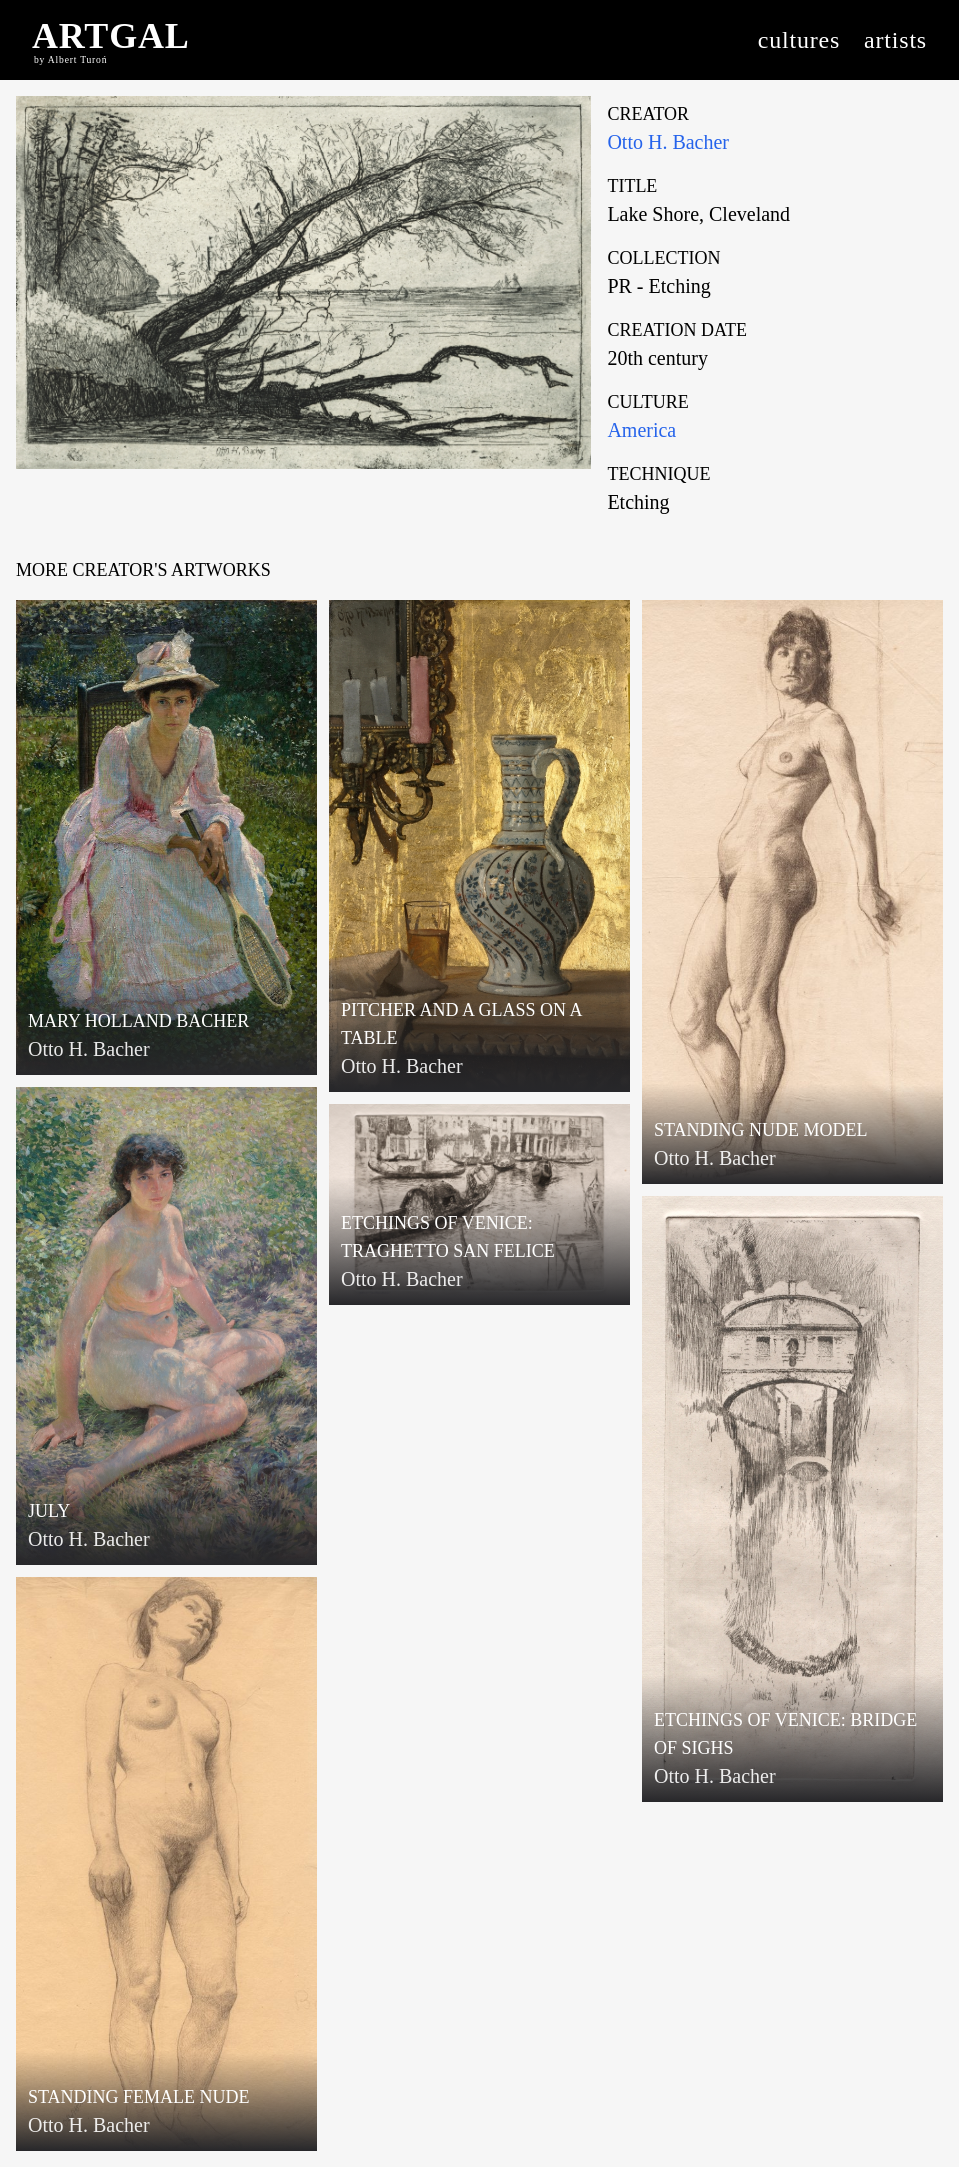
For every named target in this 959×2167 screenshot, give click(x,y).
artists (895, 40)
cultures (799, 40)
